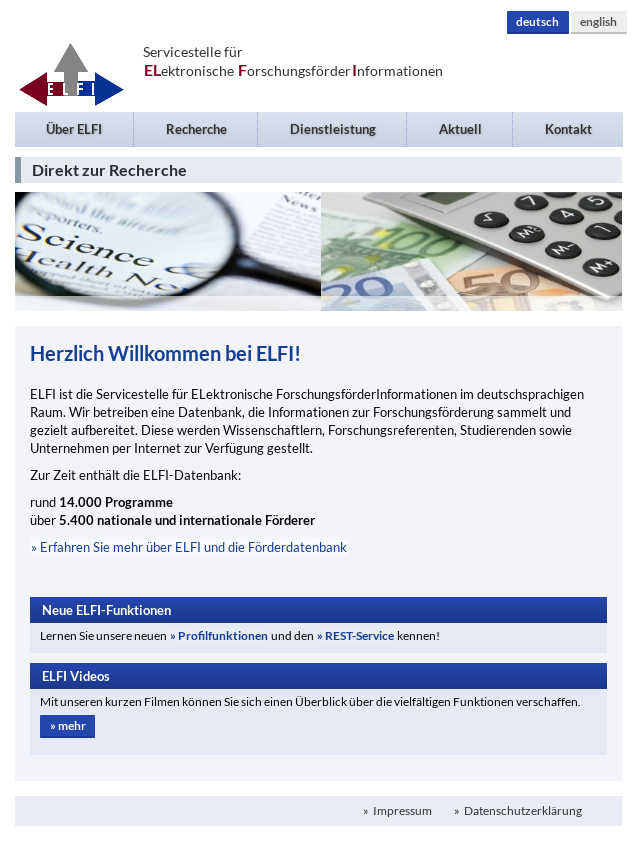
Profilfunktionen (223, 635)
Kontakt (568, 129)
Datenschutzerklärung (522, 810)
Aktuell (460, 129)
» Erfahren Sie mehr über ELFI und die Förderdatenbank (189, 547)
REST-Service (359, 635)
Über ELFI (74, 129)
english (598, 21)
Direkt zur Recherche (109, 169)
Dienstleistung (333, 129)
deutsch (537, 21)
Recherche (196, 129)
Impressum (401, 810)
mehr (72, 725)
